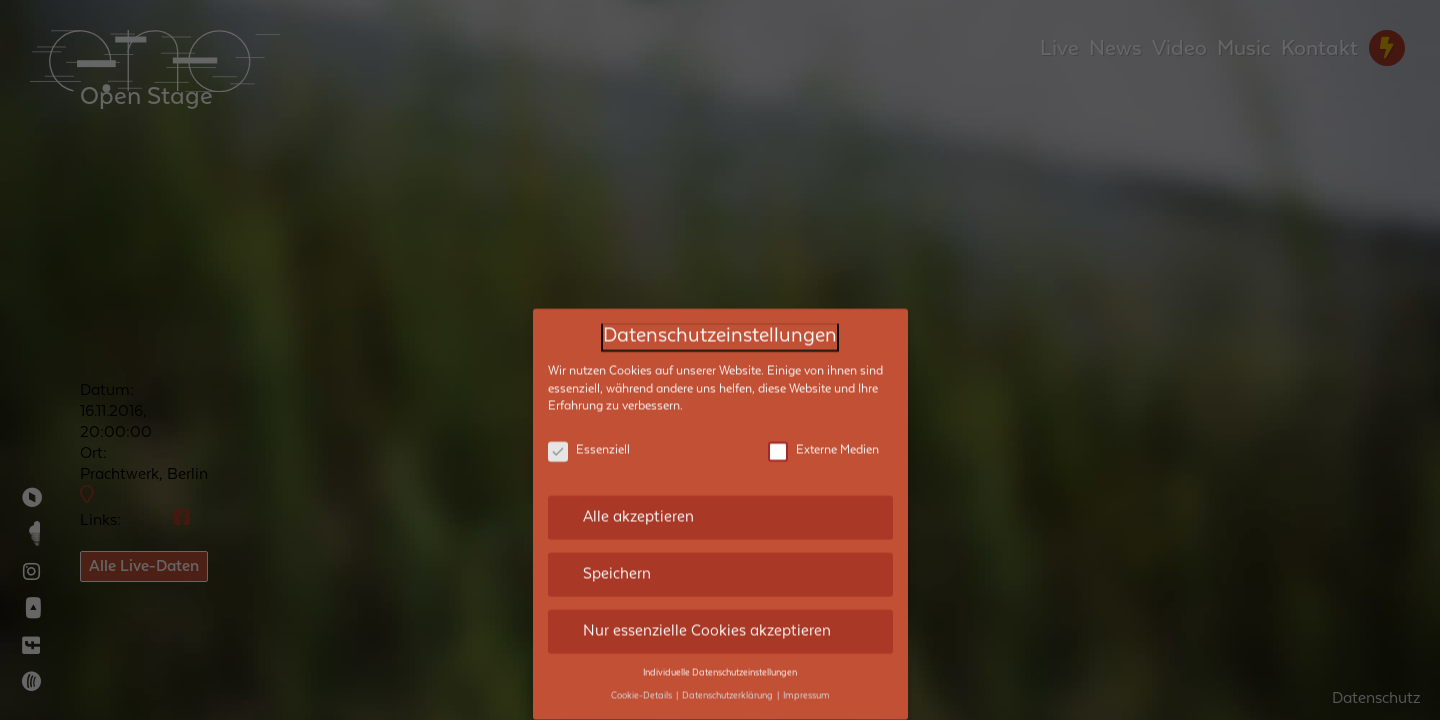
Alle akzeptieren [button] (638, 501)
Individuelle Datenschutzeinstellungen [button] (720, 657)
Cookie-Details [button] (642, 680)
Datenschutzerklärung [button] (728, 680)
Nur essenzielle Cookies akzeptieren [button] (707, 615)
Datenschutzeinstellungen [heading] (720, 320)
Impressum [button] (806, 680)
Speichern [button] (617, 558)
